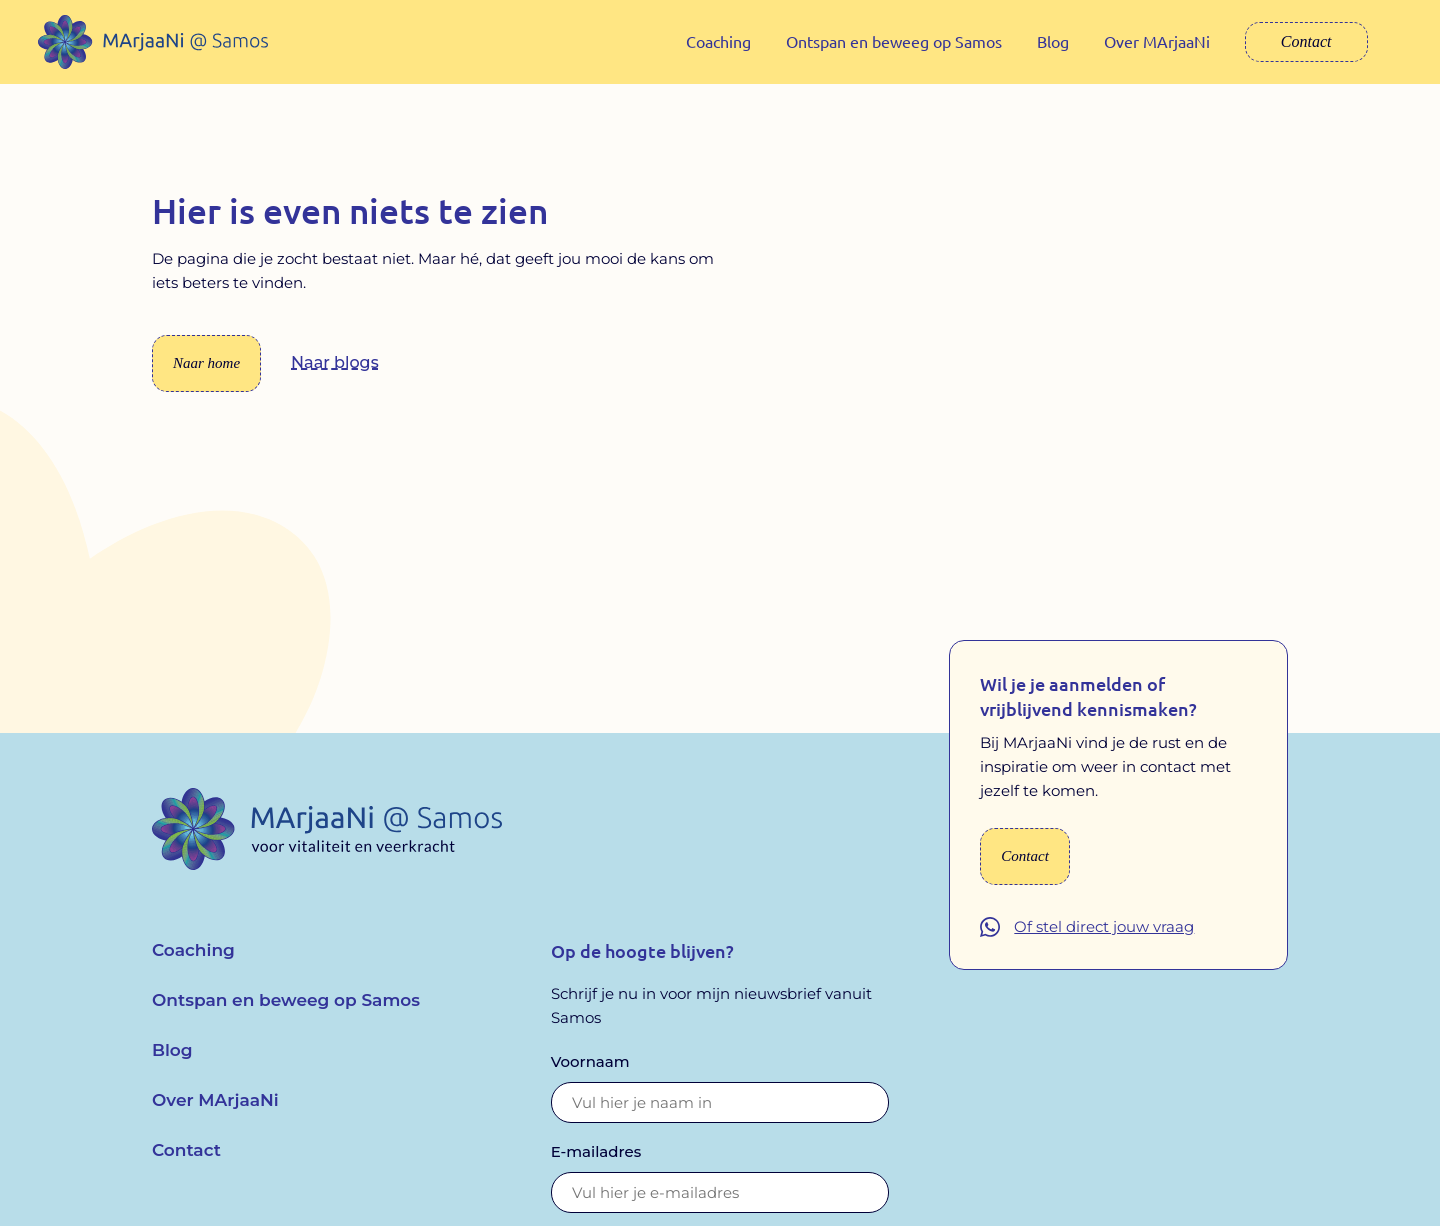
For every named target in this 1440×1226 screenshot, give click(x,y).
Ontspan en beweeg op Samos (894, 41)
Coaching (718, 41)
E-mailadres (596, 1165)
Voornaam (590, 1075)
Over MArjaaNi (1157, 41)
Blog (1053, 41)
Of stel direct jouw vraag (1104, 941)
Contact (1306, 41)
